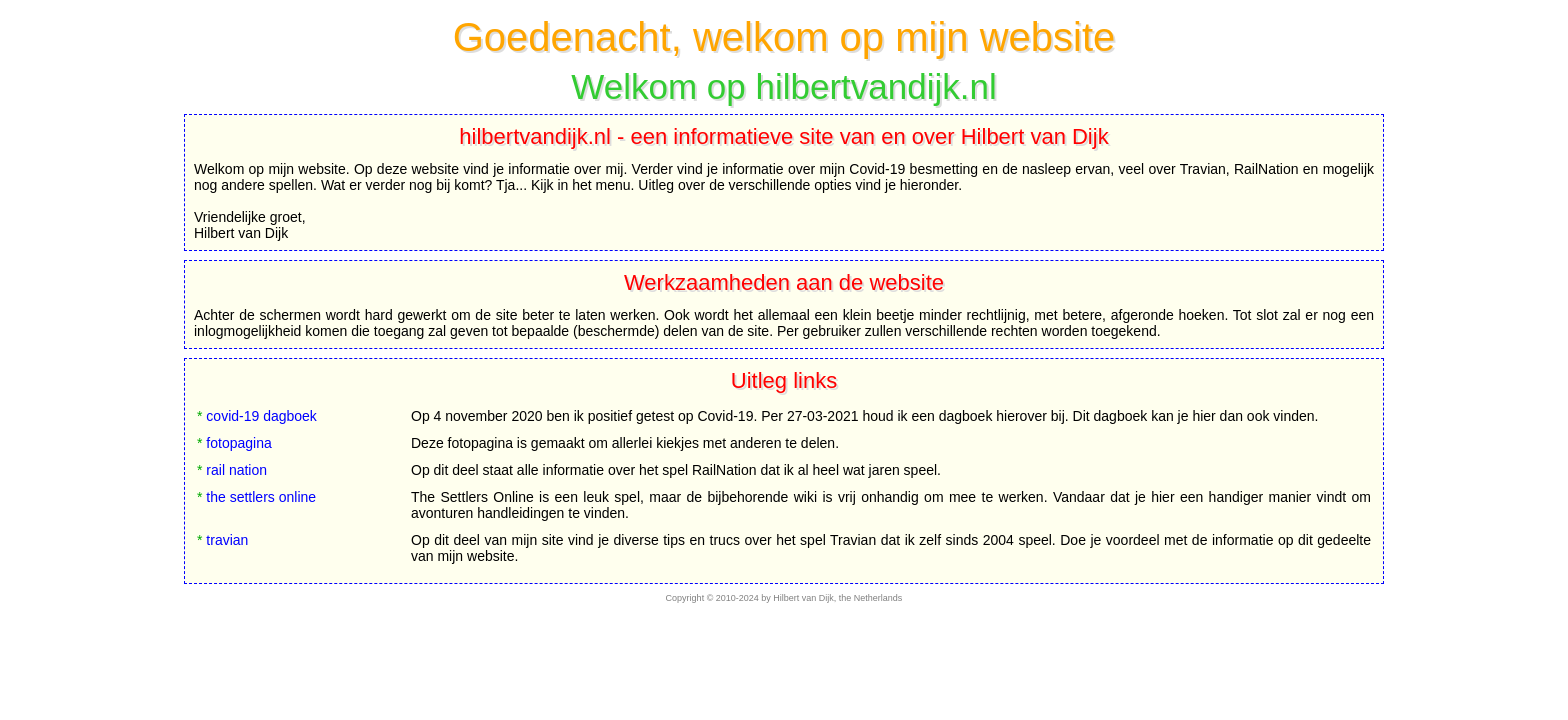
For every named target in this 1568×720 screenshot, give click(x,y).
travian (227, 540)
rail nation (236, 470)
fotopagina (238, 443)
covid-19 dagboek (261, 416)
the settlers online (261, 497)
